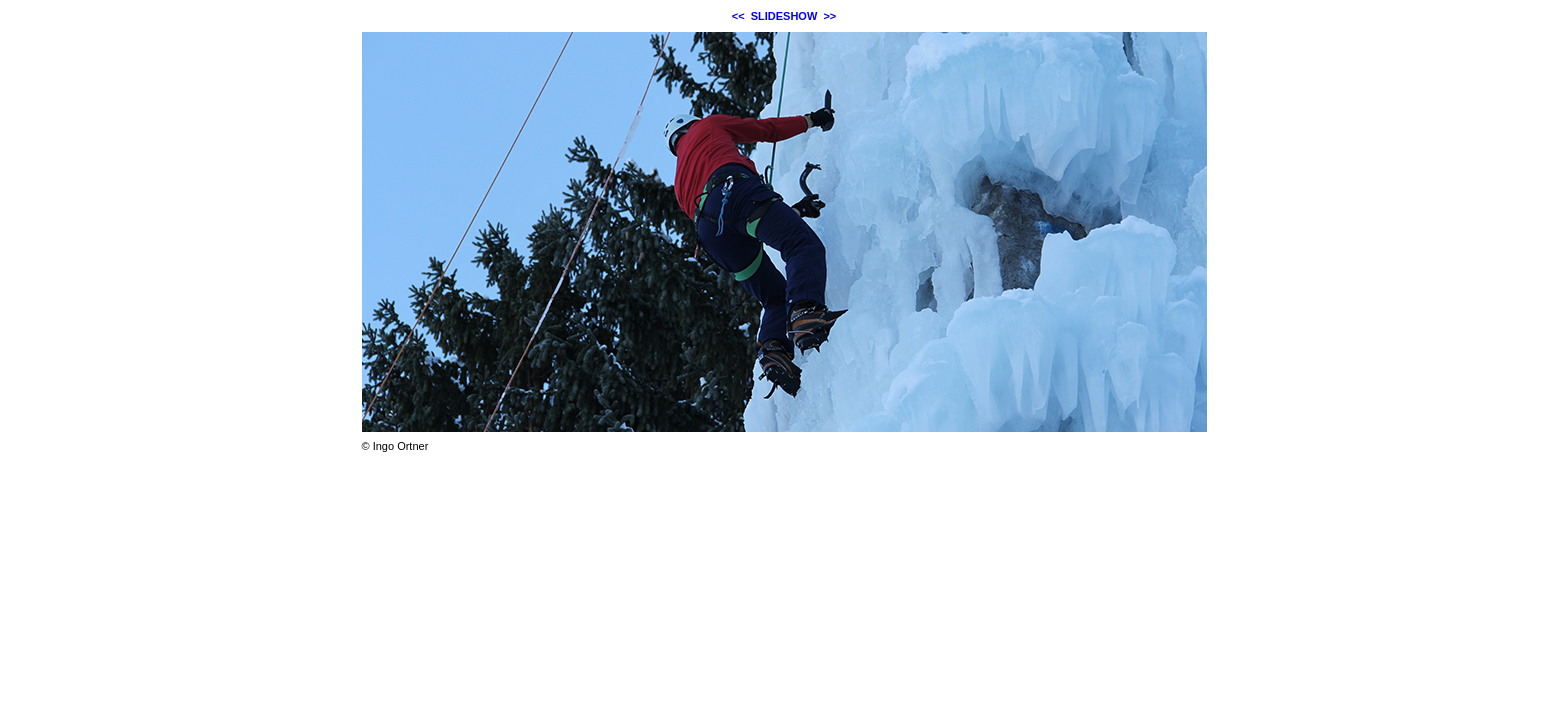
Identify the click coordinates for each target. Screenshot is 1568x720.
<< (738, 16)
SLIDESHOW (784, 16)
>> (829, 16)
